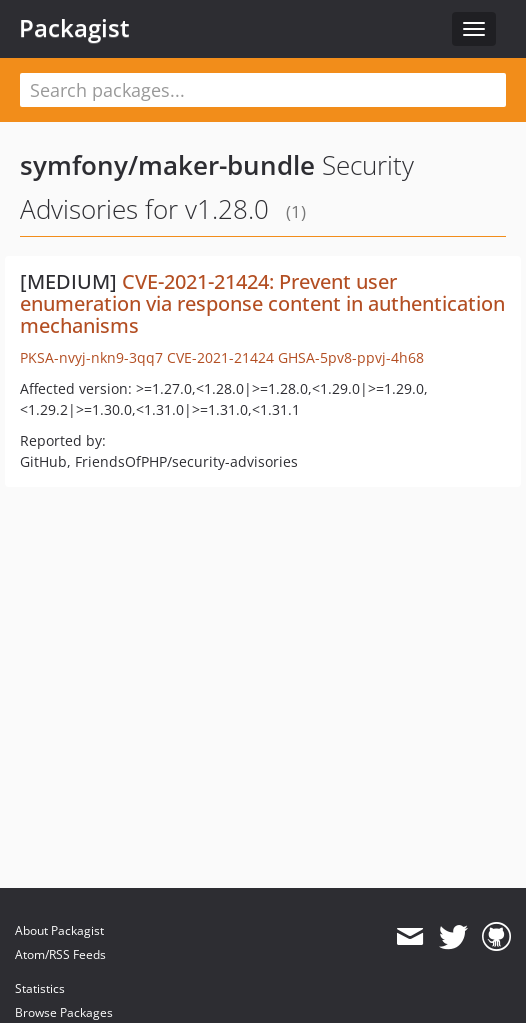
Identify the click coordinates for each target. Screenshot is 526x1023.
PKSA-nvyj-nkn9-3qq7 (91, 357)
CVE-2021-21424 (220, 357)
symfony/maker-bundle (167, 165)
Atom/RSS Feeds (60, 954)
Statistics (40, 988)
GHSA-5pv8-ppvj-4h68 (351, 357)
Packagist (74, 28)
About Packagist (59, 930)
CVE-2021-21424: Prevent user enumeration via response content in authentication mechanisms (262, 303)
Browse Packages (64, 1012)
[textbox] (263, 90)
